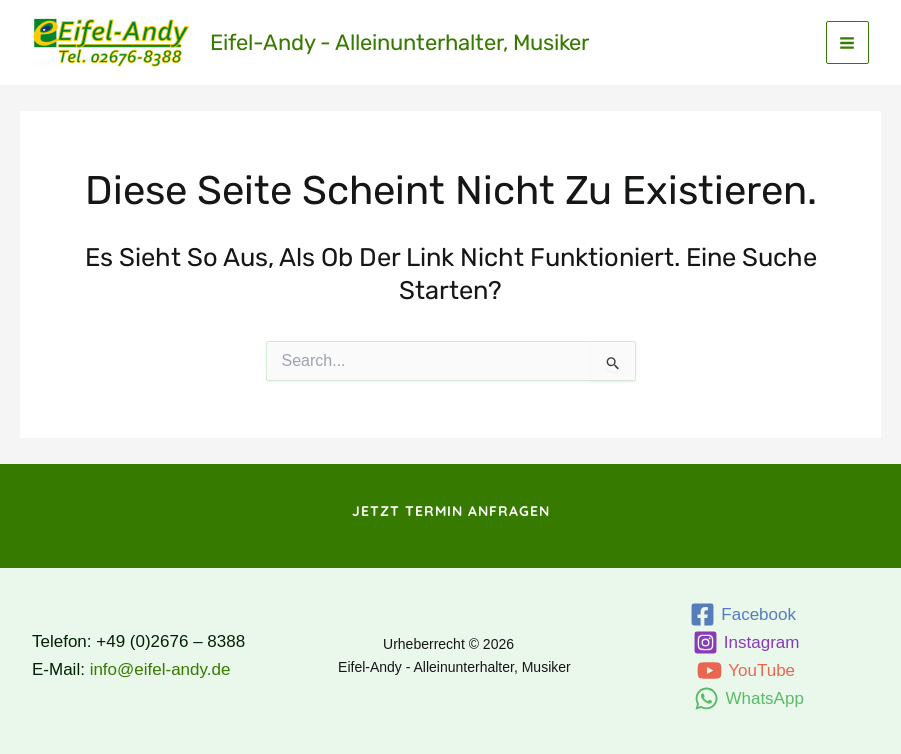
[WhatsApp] (749, 698)
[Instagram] (746, 642)
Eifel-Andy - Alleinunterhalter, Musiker (399, 42)
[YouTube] (745, 670)
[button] (451, 511)
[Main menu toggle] (848, 43)
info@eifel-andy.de (160, 669)
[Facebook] (743, 614)
